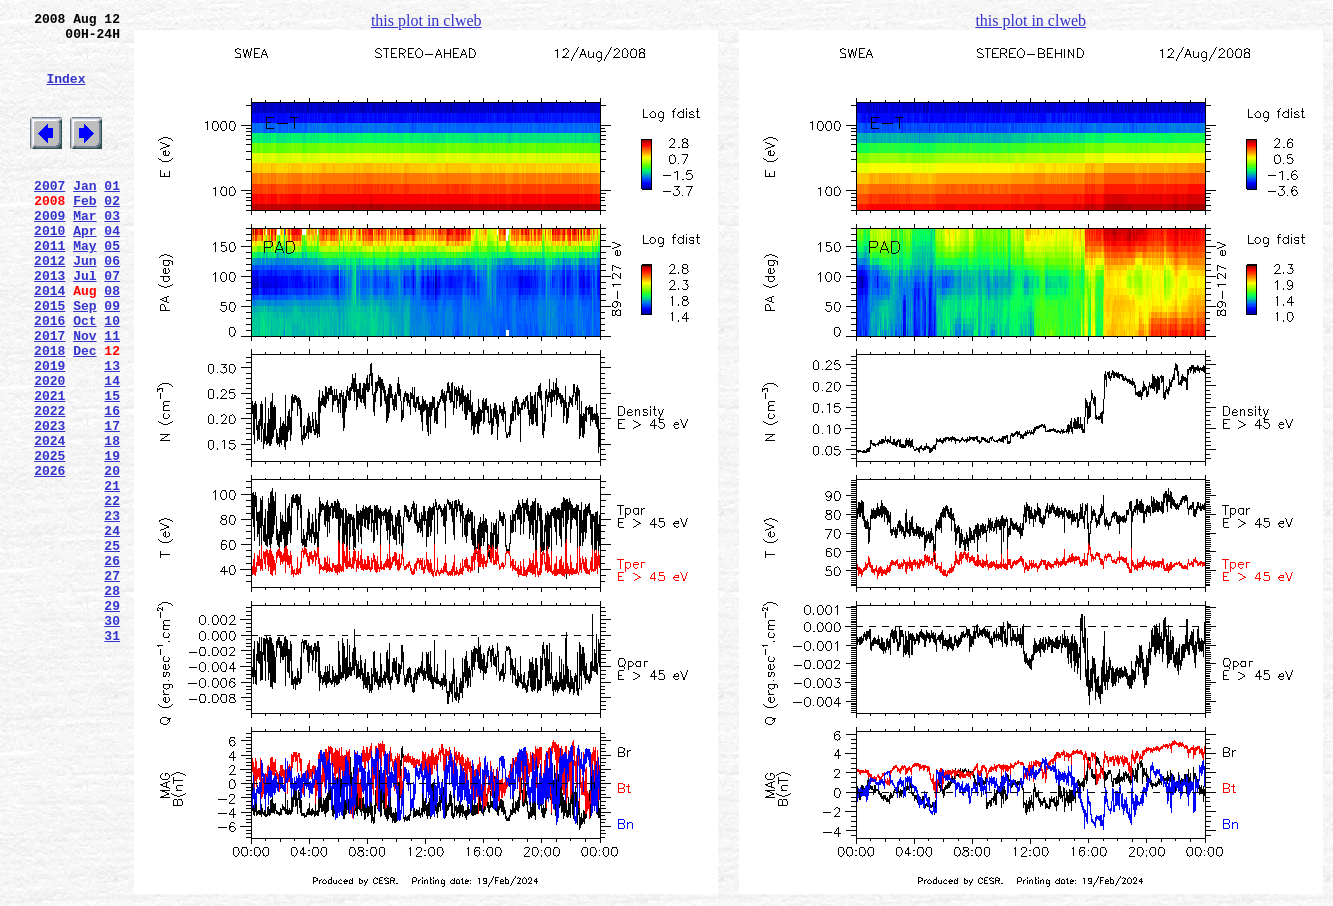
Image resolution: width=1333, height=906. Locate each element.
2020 (49, 449)
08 (112, 341)
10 (112, 377)
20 (112, 557)
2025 (49, 539)
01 (112, 215)
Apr (84, 269)
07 (112, 323)
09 (112, 359)
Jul (84, 323)
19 (112, 539)
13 (112, 431)
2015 (49, 359)
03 (112, 251)
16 (112, 485)
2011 (49, 287)
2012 (49, 305)
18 (112, 521)
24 (112, 629)
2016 (49, 377)
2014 (49, 341)
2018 (49, 413)
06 (112, 305)
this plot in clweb (426, 20)
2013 (49, 323)
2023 (49, 503)
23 (112, 611)
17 (112, 503)
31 (112, 755)
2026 (49, 557)
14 (112, 449)
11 (112, 395)
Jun (84, 305)
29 (112, 719)
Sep (84, 359)
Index (65, 93)
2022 (49, 485)
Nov (84, 395)
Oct (84, 377)
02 (112, 233)
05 (112, 287)
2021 (49, 467)
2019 (49, 431)
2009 (49, 251)
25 (112, 647)
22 (112, 593)
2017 (49, 395)
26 (112, 665)
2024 (49, 521)
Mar (84, 251)
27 (112, 683)
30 (112, 737)
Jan (84, 215)
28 (112, 701)
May (84, 287)
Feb (84, 233)
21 (112, 575)
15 (112, 467)
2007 (49, 215)
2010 (49, 269)
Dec (84, 413)
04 (112, 269)
